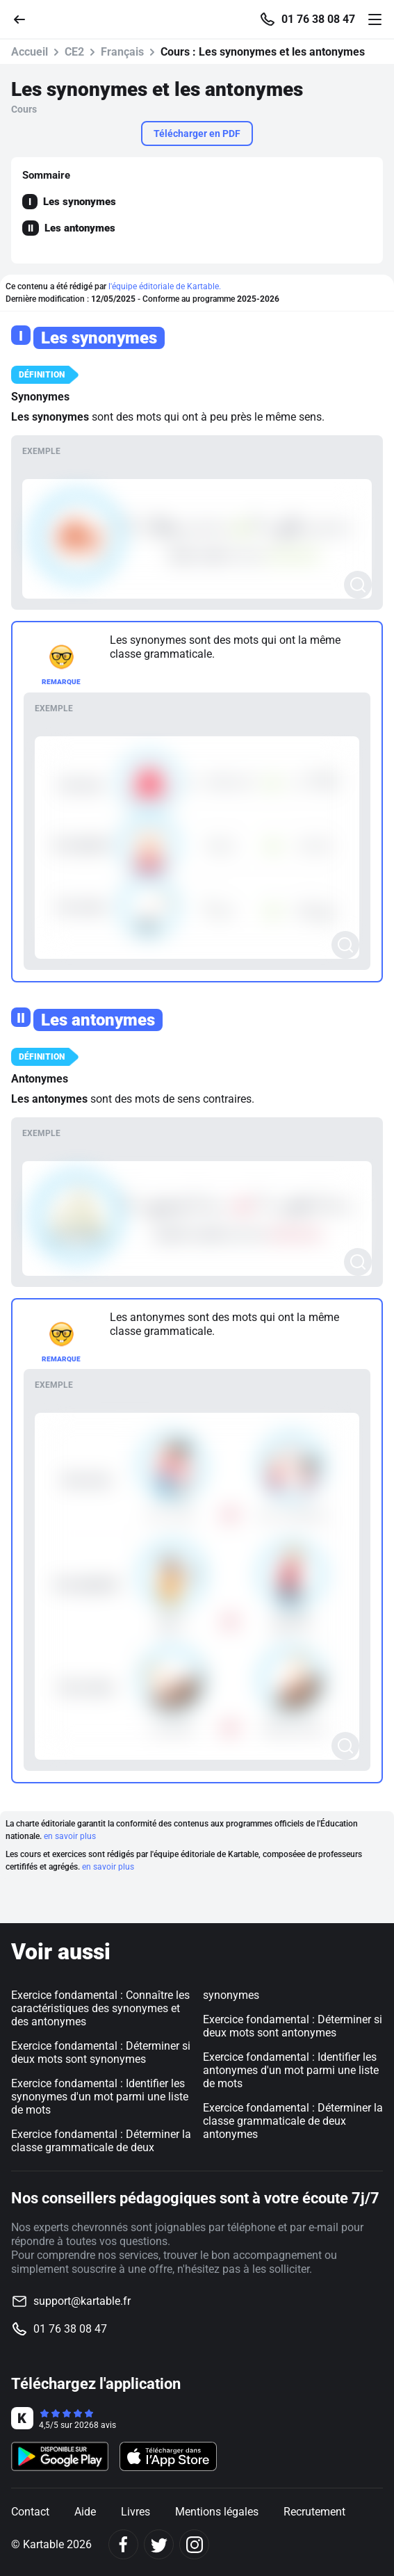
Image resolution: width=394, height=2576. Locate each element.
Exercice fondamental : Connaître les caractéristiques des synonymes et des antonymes (100, 2008)
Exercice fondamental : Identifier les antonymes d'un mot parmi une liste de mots (291, 2070)
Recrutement (314, 2511)
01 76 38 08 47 (318, 19)
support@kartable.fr (82, 2301)
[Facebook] (123, 2544)
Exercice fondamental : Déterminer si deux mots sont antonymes (292, 2026)
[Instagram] (194, 2544)
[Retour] (25, 18)
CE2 (74, 51)
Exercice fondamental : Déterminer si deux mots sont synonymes (100, 2052)
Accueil (29, 51)
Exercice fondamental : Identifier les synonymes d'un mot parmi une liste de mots (99, 2096)
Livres (135, 2511)
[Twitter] (159, 2544)
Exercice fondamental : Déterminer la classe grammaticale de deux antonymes (293, 2121)
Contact (30, 2511)
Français (122, 51)
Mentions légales (216, 2511)
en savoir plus (70, 1836)
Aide (85, 2511)
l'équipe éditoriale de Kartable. (164, 286)
